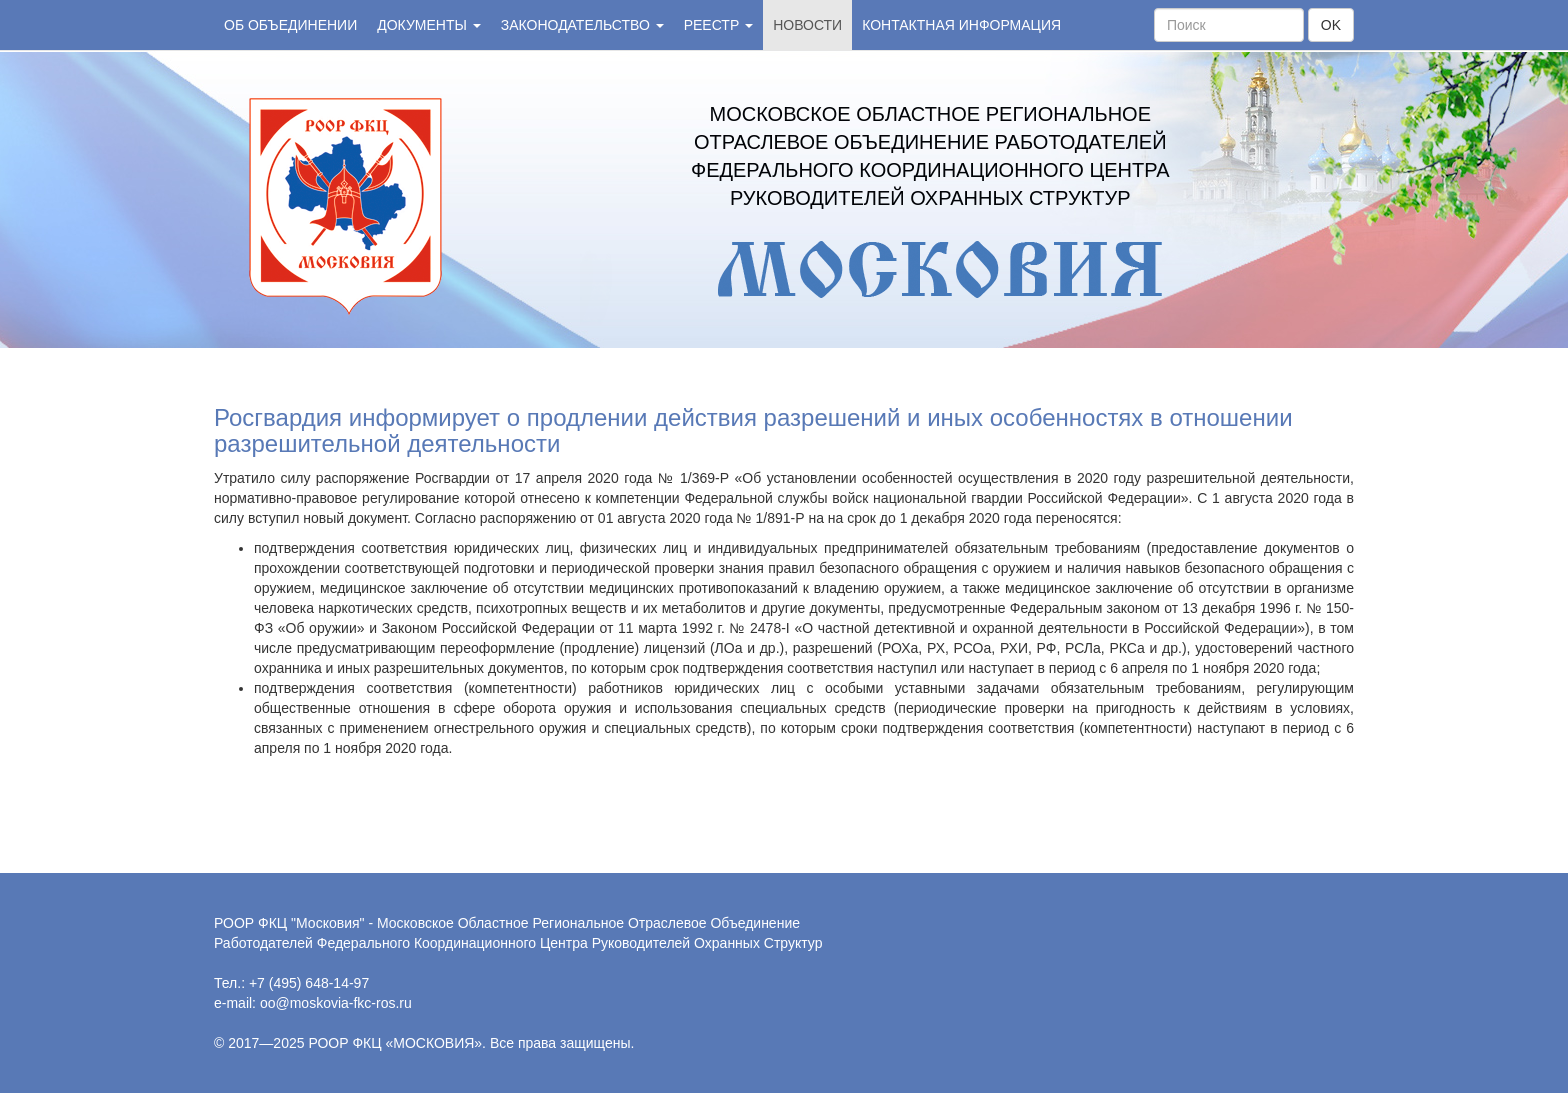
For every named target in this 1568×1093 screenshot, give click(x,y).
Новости (807, 25)
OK (1331, 25)
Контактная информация (961, 25)
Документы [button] (429, 25)
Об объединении (290, 25)
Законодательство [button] (582, 25)
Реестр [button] (718, 25)
